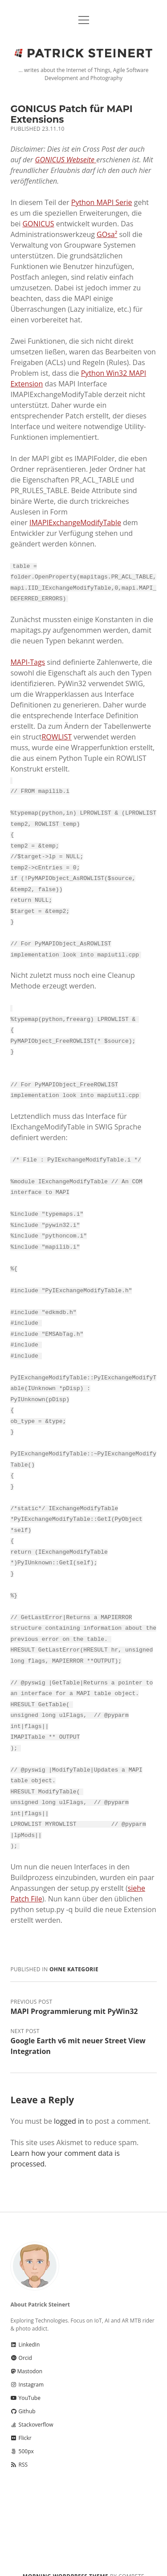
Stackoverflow (31, 2403)
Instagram (27, 2363)
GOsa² (107, 234)
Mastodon (26, 2350)
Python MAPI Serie (101, 202)
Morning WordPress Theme (65, 2555)
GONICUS (38, 224)
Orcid (21, 2337)
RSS (19, 2443)
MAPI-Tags (27, 661)
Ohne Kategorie (73, 1948)
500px (21, 2430)
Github (22, 2390)
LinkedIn (25, 2323)
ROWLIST (56, 736)
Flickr (20, 2417)
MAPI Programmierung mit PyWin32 (74, 1990)
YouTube (25, 2377)
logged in (69, 2100)
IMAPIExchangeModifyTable (75, 522)
